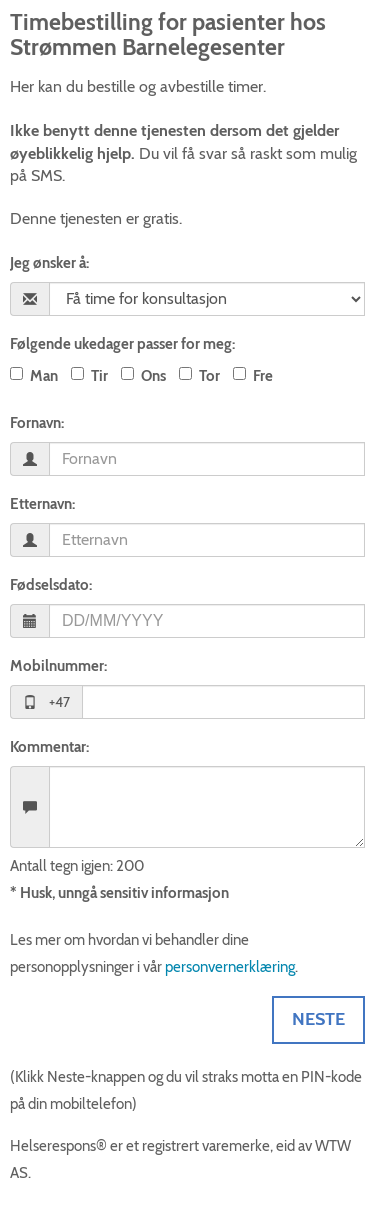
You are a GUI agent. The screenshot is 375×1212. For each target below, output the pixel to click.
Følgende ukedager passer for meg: (122, 344)
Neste (318, 1019)
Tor (209, 376)
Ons (153, 376)
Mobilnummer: (58, 666)
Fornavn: (37, 423)
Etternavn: (42, 504)
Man (44, 376)
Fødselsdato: (51, 585)
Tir (99, 376)
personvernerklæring (230, 967)
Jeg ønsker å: (49, 263)
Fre (263, 376)
